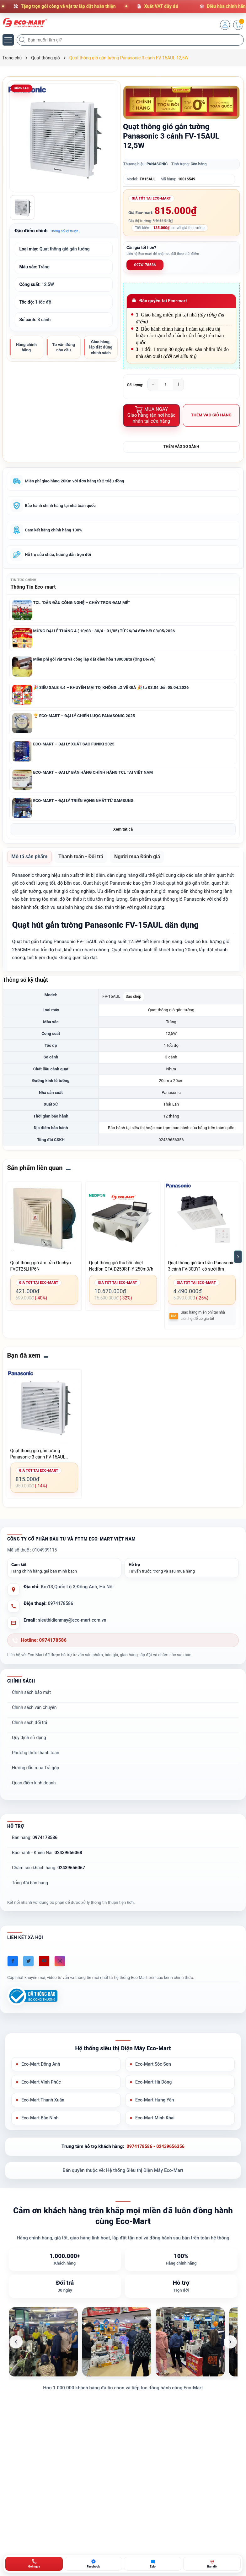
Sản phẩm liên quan (35, 1174)
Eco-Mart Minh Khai (156, 2126)
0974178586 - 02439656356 (155, 2155)
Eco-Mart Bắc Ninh (41, 2126)
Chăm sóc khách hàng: (48, 1873)
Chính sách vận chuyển (34, 1713)
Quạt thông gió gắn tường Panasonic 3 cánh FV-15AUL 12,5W (38, 1460)
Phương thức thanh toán (35, 1758)
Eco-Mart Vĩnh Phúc (42, 2089)
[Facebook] (12, 1967)
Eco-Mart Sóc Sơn (154, 2070)
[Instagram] (59, 1967)
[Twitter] (28, 1967)
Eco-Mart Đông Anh (41, 2070)
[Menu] (8, 40)
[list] (123, 2350)
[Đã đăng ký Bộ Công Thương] (32, 2002)
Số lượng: (135, 385)
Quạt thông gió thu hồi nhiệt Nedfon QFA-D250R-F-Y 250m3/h (121, 1271)
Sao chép (133, 1002)
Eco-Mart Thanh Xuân (44, 2108)
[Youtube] (44, 1967)
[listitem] (43, 2350)
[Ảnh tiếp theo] (230, 2350)
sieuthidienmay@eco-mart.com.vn (74, 1626)
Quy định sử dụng (29, 1743)
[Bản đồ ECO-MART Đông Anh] (212, 2564)
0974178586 (145, 265)
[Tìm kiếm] (23, 40)
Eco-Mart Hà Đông (154, 2089)
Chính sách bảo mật (31, 1698)
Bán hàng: (34, 1843)
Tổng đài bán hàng (30, 1888)
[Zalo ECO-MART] (152, 2564)
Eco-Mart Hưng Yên (155, 2108)
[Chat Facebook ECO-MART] (93, 2564)
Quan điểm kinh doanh (34, 1788)
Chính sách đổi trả (29, 1728)
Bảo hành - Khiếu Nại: (47, 1858)
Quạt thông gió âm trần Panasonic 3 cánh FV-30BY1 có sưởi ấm (201, 1271)
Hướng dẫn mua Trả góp (35, 1773)
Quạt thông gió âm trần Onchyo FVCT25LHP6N (40, 1271)
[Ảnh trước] (16, 2350)
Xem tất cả (123, 834)
